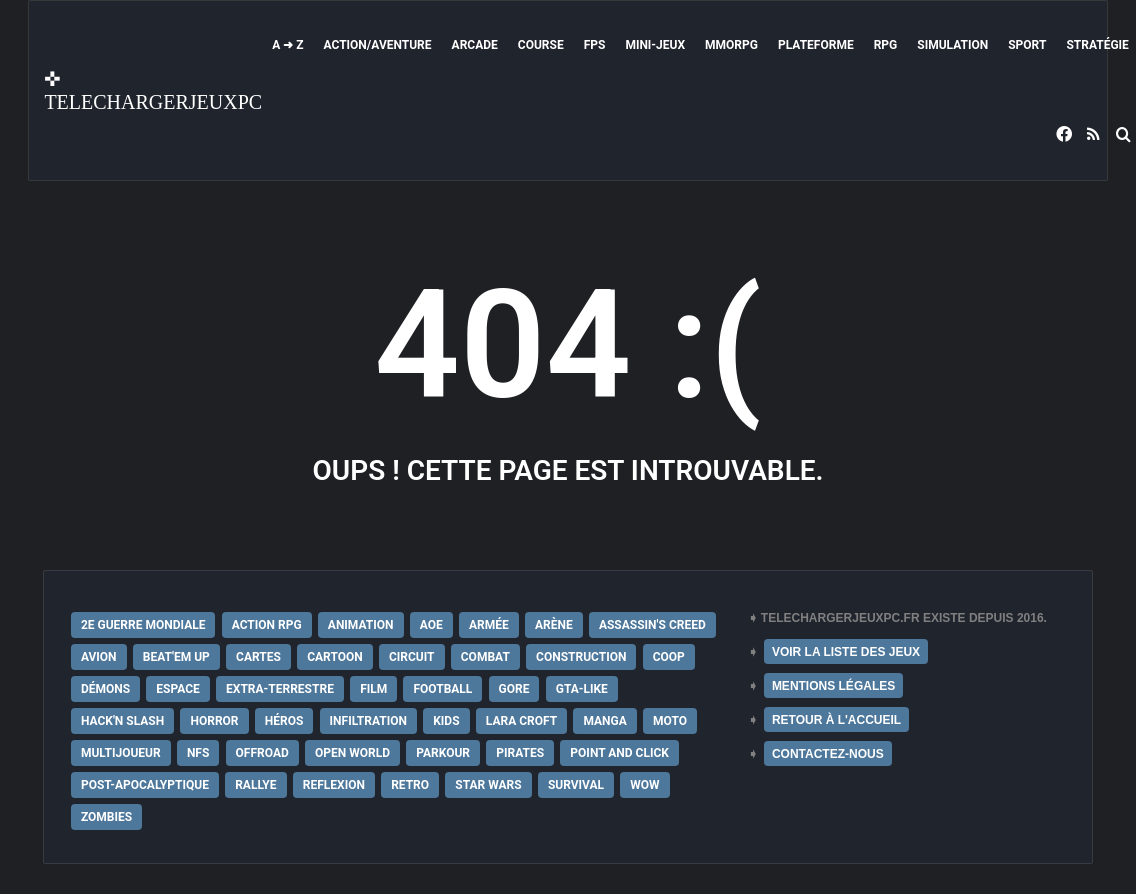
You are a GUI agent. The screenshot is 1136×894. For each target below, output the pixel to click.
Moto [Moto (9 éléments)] (670, 721)
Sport (1027, 45)
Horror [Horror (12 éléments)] (214, 721)
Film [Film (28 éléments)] (373, 689)
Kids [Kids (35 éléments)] (446, 721)
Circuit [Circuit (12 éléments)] (412, 657)
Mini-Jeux (655, 45)
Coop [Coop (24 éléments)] (669, 657)
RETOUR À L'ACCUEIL (836, 720)
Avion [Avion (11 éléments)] (99, 657)
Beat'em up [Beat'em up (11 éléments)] (176, 657)
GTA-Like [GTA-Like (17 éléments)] (582, 689)
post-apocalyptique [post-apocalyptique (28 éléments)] (145, 785)
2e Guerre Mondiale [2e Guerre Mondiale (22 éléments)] (143, 625)
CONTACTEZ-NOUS (828, 754)
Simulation (952, 45)
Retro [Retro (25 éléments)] (410, 785)
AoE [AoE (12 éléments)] (431, 625)
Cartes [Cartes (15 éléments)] (258, 657)
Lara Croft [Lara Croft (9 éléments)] (521, 721)
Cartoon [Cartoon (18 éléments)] (335, 657)
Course (541, 45)
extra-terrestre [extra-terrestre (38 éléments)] (280, 689)
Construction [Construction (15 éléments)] (581, 657)
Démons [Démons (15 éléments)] (105, 689)
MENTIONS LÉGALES (833, 686)
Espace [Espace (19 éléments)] (177, 689)
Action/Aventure (378, 45)
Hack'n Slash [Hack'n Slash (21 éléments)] (122, 721)
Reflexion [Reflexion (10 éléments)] (334, 785)
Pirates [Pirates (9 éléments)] (520, 753)
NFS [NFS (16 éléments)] (198, 753)
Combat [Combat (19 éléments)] (485, 657)
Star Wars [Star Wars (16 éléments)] (488, 785)
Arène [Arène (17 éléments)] (554, 625)
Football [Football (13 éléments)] (442, 689)
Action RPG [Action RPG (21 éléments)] (267, 625)
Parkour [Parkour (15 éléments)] (443, 753)
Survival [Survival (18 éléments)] (576, 785)
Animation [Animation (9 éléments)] (361, 625)
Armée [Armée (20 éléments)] (489, 625)
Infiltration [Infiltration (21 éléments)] (368, 721)
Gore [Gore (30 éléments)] (514, 689)
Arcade (475, 45)
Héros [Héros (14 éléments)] (284, 721)
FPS (595, 45)
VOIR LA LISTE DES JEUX (846, 652)
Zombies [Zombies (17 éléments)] (106, 817)
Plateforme (816, 45)
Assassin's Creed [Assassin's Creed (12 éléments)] (652, 625)
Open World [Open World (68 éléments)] (352, 753)
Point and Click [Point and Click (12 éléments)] (619, 753)
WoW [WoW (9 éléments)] (644, 785)
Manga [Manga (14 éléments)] (604, 721)
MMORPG (731, 45)
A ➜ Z (287, 45)
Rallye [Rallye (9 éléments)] (255, 785)
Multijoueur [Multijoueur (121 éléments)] (121, 753)
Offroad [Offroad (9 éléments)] (262, 753)
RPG (886, 45)
